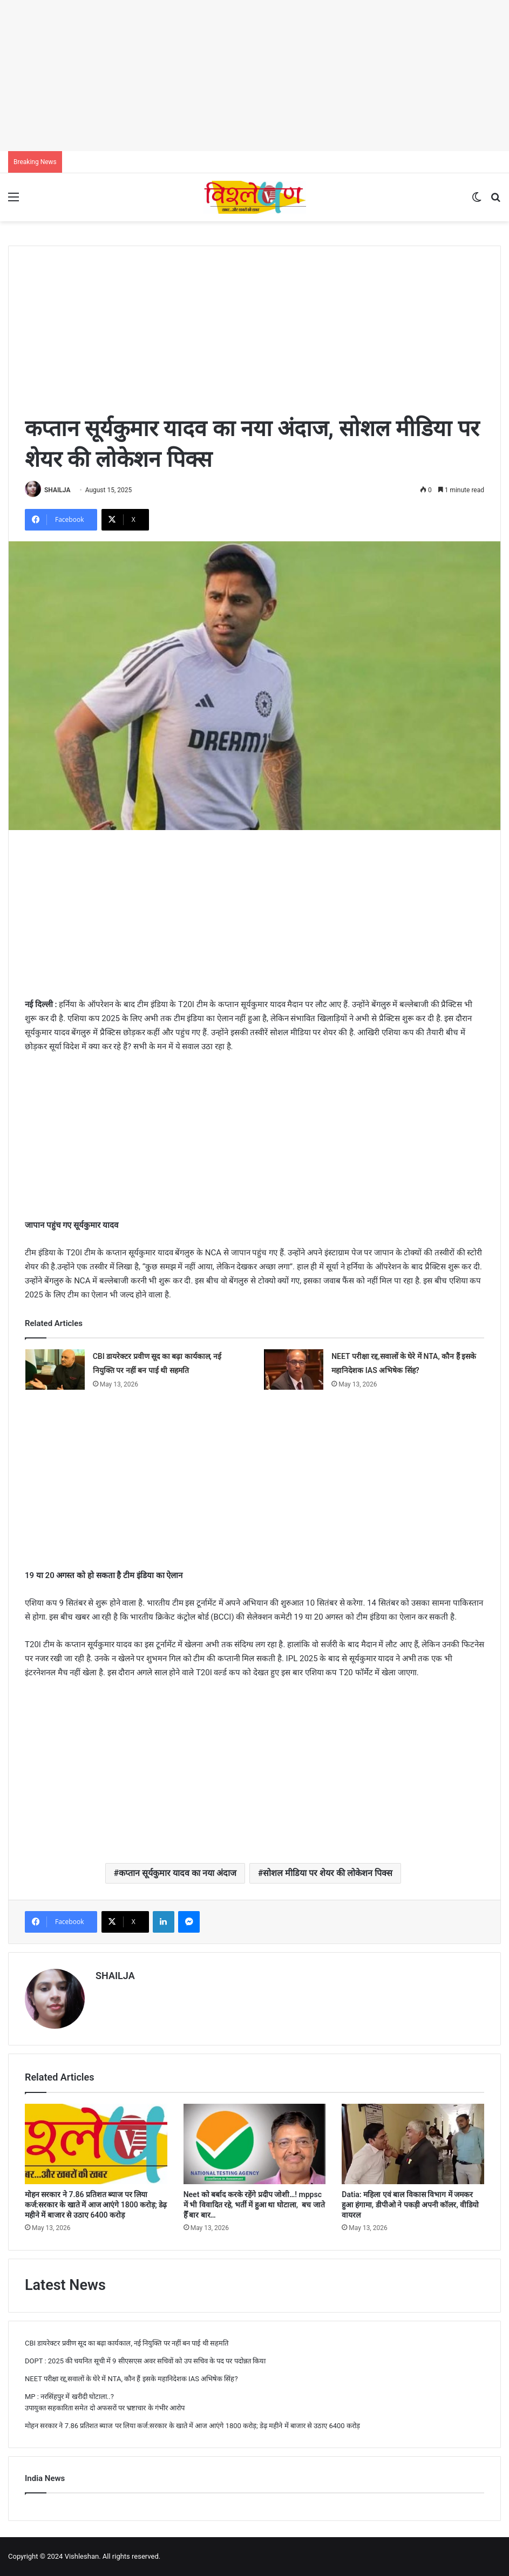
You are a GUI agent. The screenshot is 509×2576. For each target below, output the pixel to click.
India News (45, 2478)
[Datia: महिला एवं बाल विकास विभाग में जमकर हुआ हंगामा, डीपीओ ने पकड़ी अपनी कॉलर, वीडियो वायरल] (413, 2144)
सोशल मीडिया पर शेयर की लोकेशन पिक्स (327, 1873)
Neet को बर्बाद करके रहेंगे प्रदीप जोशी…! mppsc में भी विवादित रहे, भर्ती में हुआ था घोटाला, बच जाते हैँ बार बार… (254, 2204)
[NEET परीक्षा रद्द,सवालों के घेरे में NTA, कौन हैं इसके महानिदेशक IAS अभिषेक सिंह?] (293, 1369)
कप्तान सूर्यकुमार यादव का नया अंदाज (177, 1873)
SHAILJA (57, 490)
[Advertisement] (254, 75)
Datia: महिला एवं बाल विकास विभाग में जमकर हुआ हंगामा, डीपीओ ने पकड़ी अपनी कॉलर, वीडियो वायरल (410, 2204)
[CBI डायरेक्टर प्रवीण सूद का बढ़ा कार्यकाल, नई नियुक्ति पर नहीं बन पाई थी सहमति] (55, 1369)
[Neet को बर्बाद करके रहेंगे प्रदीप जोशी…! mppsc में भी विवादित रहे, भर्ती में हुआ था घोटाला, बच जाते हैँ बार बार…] (255, 2144)
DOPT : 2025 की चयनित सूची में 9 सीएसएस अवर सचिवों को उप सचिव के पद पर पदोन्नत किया (145, 2361)
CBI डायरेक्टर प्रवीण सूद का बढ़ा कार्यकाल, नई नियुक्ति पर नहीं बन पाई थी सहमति (126, 2343)
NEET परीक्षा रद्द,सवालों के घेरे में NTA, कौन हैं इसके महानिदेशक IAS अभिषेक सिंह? (131, 2379)
